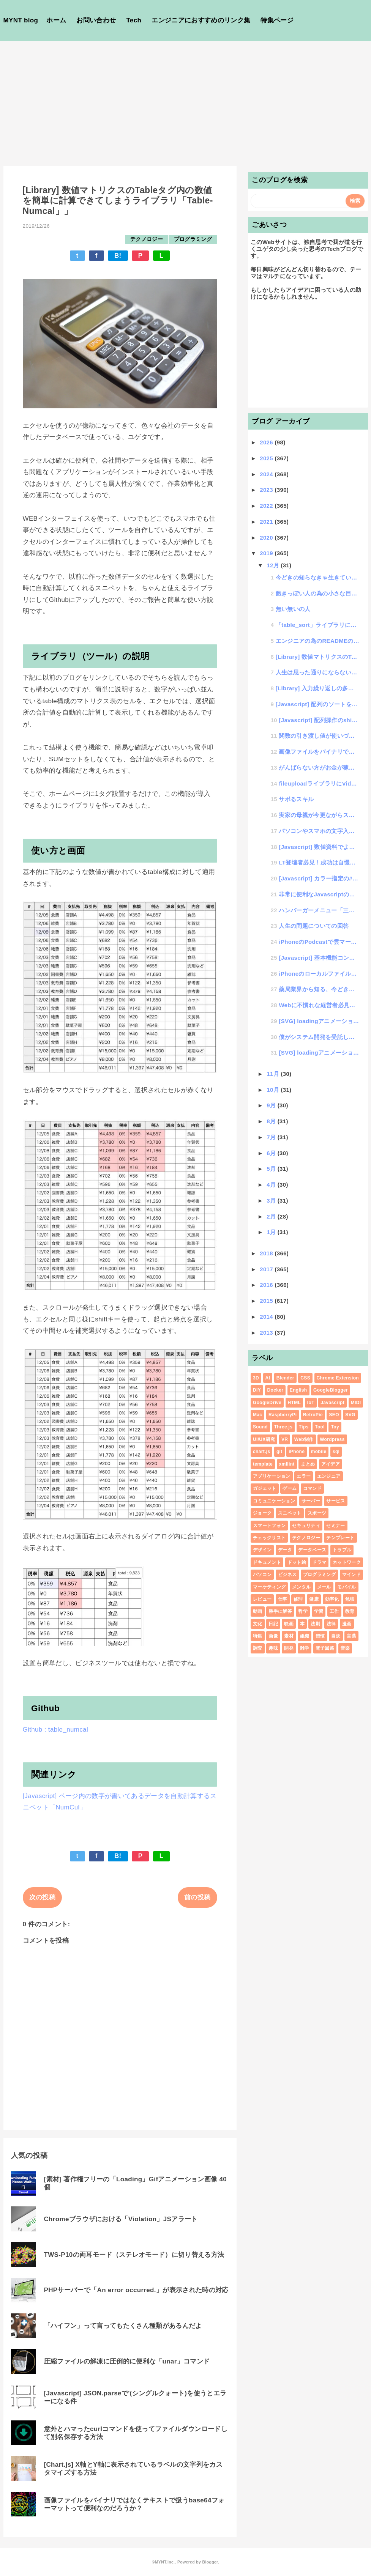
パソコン (262, 1574)
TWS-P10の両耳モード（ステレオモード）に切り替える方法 (134, 2254)
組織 (304, 1636)
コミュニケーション (274, 1501)
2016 (267, 1285)
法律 (331, 1624)
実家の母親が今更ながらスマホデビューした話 (319, 815)
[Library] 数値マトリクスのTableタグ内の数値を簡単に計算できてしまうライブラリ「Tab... (317, 656)
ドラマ (319, 1562)
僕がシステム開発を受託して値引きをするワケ (319, 1037)
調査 (257, 1648)
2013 (267, 1332)
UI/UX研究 (264, 1439)
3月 (272, 1200)
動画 (257, 1611)
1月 (272, 1232)
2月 (272, 1216)
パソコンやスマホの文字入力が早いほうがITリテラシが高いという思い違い (319, 831)
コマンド (312, 1488)
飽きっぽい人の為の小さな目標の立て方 (317, 593)
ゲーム (290, 1488)
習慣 (320, 1636)
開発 (289, 1648)
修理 (298, 1599)
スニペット (290, 1513)
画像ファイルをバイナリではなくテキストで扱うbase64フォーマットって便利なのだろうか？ (134, 2504)
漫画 (347, 1624)
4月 (272, 1184)
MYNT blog (20, 20)
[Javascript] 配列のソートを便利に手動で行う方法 (317, 704)
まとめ (308, 1464)
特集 (257, 1636)
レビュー (262, 1599)
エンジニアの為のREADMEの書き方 (317, 641)
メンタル (301, 1587)
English (298, 1390)
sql (336, 1451)
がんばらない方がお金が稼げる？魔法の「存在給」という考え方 (319, 767)
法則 (315, 1624)
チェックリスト (269, 1537)
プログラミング (193, 239)
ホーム (56, 20)
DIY (257, 1390)
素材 (289, 1636)
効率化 (332, 1599)
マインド (351, 1574)
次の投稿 (42, 1897)
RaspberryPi (282, 1414)
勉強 (350, 1599)
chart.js (261, 1451)
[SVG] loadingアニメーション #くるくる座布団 (319, 1052)
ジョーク (262, 1513)
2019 (267, 553)
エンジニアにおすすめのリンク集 (201, 20)
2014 (267, 1316)
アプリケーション (271, 1476)
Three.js (283, 1427)
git (279, 1451)
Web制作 (304, 1439)
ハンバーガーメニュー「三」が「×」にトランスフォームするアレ (319, 910)
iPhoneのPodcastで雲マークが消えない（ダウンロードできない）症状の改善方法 (319, 941)
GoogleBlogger (330, 1390)
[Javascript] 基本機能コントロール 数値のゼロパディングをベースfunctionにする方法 (319, 957)
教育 (350, 1611)
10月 (274, 1089)
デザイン (262, 1550)
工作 (334, 1611)
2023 (267, 490)
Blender (285, 1378)
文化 (257, 1624)
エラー (304, 1476)
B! (118, 255)
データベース (312, 1550)
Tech (133, 20)
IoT (310, 1402)
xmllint (287, 1464)
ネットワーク (347, 1562)
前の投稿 (197, 1897)
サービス (335, 1501)
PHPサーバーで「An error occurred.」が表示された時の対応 (136, 2290)
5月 (272, 1168)
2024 (267, 474)
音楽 (345, 1648)
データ (285, 1550)
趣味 (273, 1648)
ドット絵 (296, 1562)
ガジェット (264, 1488)
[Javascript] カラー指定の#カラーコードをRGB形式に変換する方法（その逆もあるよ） (319, 878)
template (263, 1464)
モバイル (346, 1587)
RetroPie (313, 1414)
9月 (272, 1105)
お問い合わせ (96, 20)
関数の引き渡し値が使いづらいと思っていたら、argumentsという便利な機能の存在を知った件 (319, 735)
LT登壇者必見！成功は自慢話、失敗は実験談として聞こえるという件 (319, 862)
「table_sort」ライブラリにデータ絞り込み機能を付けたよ (317, 625)
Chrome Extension (338, 1378)
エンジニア (329, 1476)
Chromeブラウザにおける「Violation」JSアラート (121, 2219)
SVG (350, 1414)
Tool (320, 1427)
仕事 (282, 1599)
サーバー (311, 1501)
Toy (335, 1427)
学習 (319, 1611)
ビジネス (287, 1574)
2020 (267, 537)
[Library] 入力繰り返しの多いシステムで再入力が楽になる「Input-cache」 (317, 688)
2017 (267, 1269)
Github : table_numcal (55, 1729)
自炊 (336, 1636)
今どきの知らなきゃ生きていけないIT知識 (317, 577)
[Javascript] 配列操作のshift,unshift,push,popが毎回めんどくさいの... (319, 720)
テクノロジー (146, 239)
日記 (273, 1624)
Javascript (332, 1402)
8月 (272, 1121)
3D (256, 1378)
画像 (273, 1636)
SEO (334, 1414)
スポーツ (317, 1513)
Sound (260, 1427)
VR (284, 1439)
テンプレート (340, 1537)
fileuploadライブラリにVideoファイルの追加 (319, 783)
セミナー (335, 1525)
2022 (267, 505)
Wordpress (332, 1439)
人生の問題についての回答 (314, 926)
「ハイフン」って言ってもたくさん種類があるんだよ (123, 2325)
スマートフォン (269, 1525)
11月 (274, 1074)
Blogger (210, 2562)
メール (324, 1587)
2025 (267, 458)
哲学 (303, 1611)
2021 (267, 521)
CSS (305, 1378)
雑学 (304, 1648)
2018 (267, 1253)
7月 (272, 1137)
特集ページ (277, 20)
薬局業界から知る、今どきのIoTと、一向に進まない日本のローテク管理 (319, 989)
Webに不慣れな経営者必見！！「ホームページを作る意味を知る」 (319, 1005)
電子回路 (325, 1648)
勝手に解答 (280, 1611)
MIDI (356, 1402)
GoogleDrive (267, 1402)
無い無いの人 (293, 609)
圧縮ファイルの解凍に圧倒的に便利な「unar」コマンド (127, 2361)
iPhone (297, 1451)
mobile (319, 1451)
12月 (274, 565)
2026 (267, 442)
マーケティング (269, 1587)
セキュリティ (306, 1525)
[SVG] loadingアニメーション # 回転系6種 (319, 1021)
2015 (267, 1300)
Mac (257, 1414)
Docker (275, 1390)
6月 (272, 1153)
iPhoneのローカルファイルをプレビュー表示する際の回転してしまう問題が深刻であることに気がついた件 (319, 973)
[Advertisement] (185, 98)
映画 (289, 1624)
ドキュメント (267, 1562)
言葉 (351, 1636)
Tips (304, 1427)
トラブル (342, 1550)
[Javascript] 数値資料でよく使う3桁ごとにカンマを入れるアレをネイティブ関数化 (319, 847)
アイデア (330, 1464)
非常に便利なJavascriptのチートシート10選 (319, 894)
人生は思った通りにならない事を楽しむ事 (317, 672)
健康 (314, 1599)
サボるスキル (296, 799)
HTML (294, 1402)
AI (267, 1378)
